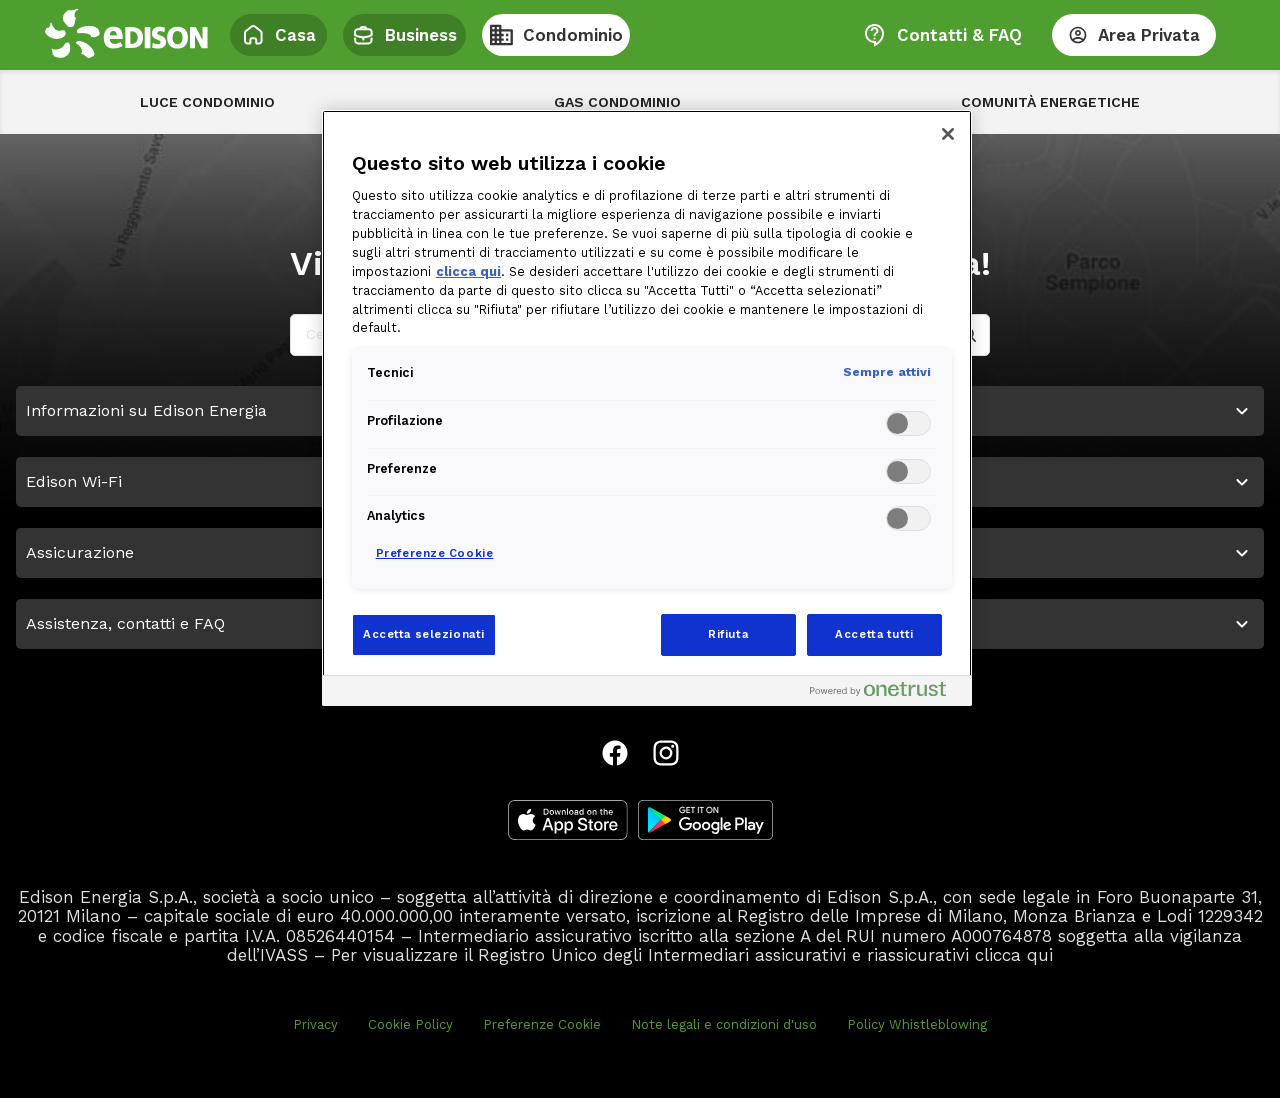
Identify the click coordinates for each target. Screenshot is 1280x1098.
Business (404, 35)
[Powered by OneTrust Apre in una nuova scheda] (886, 693)
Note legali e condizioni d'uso (724, 1024)
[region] (647, 408)
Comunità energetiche (1050, 102)
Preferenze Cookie (542, 1024)
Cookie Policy (410, 1024)
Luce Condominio (207, 102)
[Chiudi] (948, 134)
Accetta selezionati (424, 634)
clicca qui (1014, 955)
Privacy (315, 1024)
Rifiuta (728, 634)
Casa (278, 35)
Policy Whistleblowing (917, 1024)
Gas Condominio (617, 102)
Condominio (556, 35)
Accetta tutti (874, 634)
